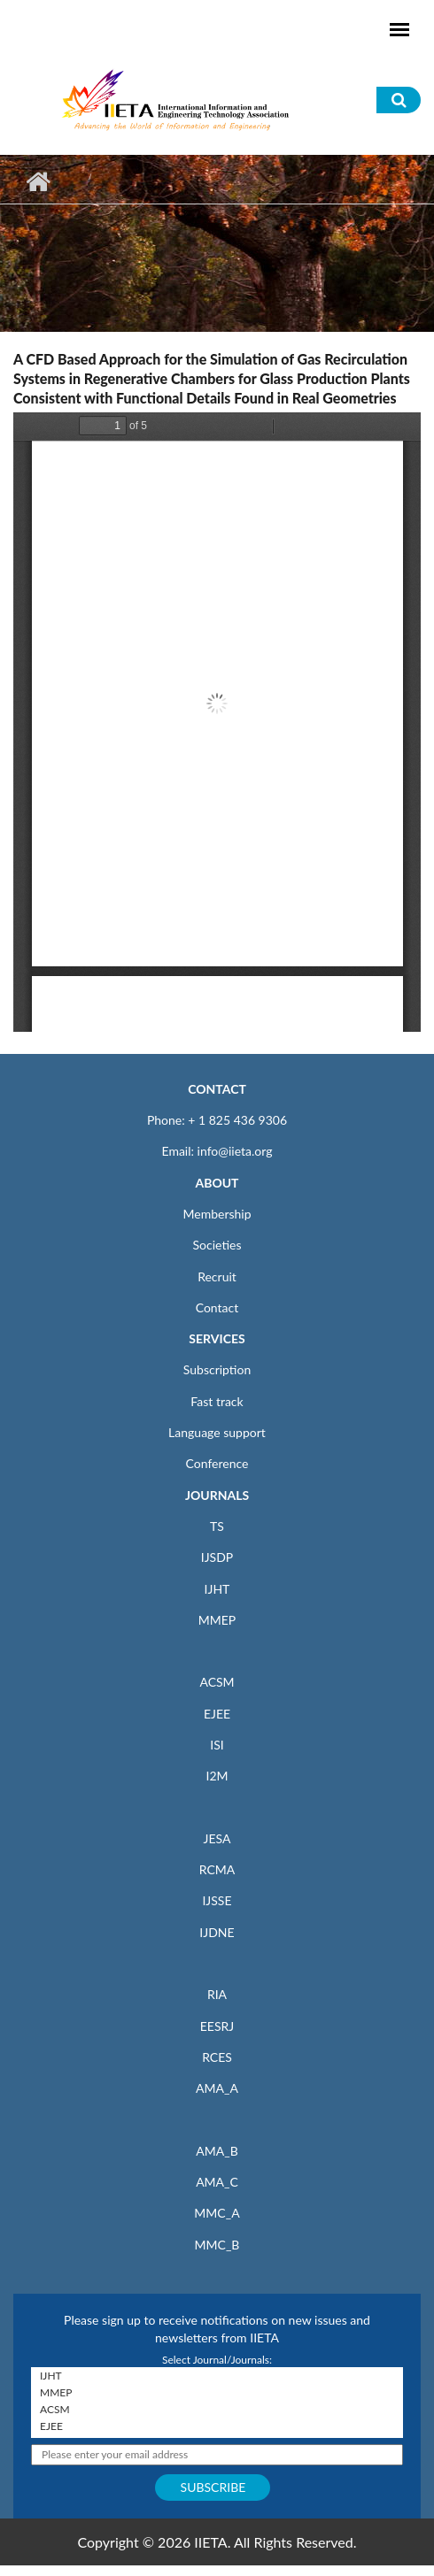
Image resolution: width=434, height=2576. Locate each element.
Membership (216, 1213)
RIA (217, 1994)
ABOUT (216, 1182)
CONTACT (217, 1088)
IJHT (217, 1588)
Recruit (217, 1276)
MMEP (217, 1619)
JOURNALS (217, 1495)
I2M (216, 1775)
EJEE (217, 1713)
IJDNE (216, 1932)
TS (217, 1526)
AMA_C (217, 2181)
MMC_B (217, 2244)
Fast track (216, 1401)
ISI (216, 1744)
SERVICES (216, 1338)
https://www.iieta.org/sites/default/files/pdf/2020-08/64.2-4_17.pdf (217, 722)
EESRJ (217, 2026)
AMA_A (217, 2087)
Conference (217, 1463)
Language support (217, 1432)
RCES (217, 2057)
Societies (217, 1244)
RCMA (217, 1869)
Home (37, 181)
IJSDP (217, 1557)
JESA (217, 1838)
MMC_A (216, 2212)
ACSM (216, 1681)
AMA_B (216, 2150)
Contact (217, 1307)
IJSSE (216, 1900)
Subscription (217, 1369)
